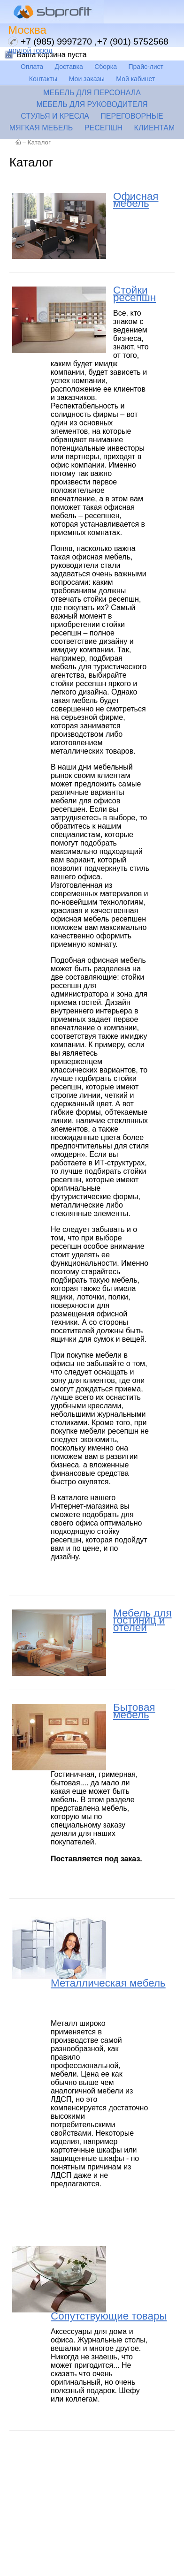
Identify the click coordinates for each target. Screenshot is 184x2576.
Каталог (39, 142)
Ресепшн (103, 128)
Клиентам (154, 128)
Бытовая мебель (134, 1711)
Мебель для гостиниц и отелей (142, 1620)
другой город (30, 50)
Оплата (32, 66)
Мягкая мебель (41, 128)
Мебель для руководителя (91, 104)
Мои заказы (87, 79)
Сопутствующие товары (109, 2316)
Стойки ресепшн (134, 293)
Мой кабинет (135, 79)
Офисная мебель (135, 200)
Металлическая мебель (108, 1983)
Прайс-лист (146, 66)
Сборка (105, 66)
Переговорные (131, 116)
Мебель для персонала (92, 93)
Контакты (43, 79)
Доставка (69, 66)
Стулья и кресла (55, 116)
